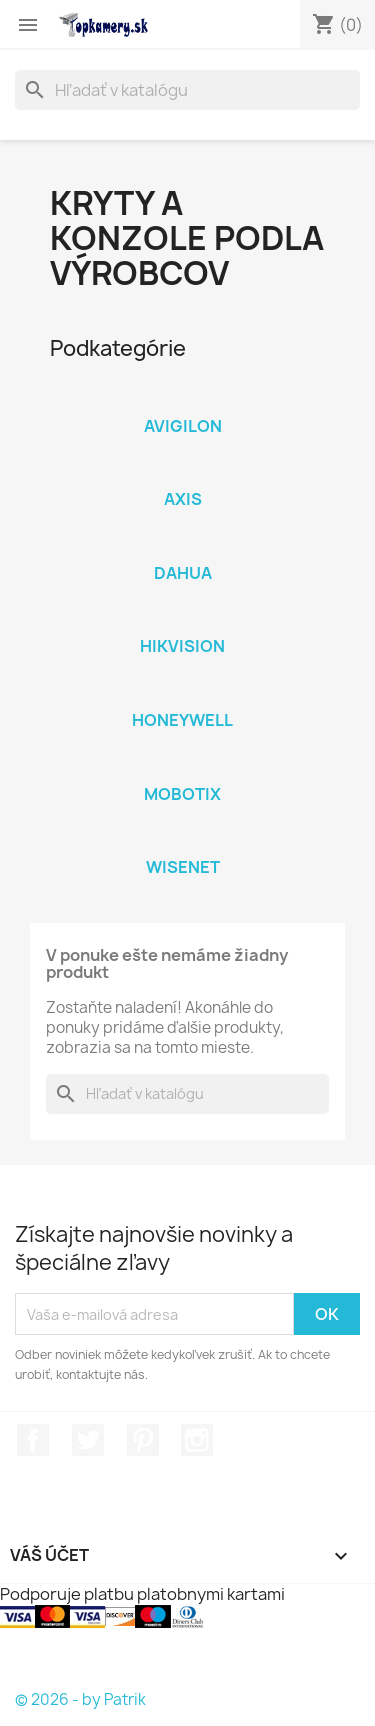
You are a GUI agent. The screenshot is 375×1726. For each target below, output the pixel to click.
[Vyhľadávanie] (187, 90)
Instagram (197, 1440)
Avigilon (183, 426)
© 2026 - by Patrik (80, 1699)
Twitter (88, 1440)
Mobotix (182, 794)
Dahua (183, 573)
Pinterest (143, 1440)
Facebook (33, 1440)
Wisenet (183, 867)
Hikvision (182, 646)
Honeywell (182, 720)
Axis (183, 499)
